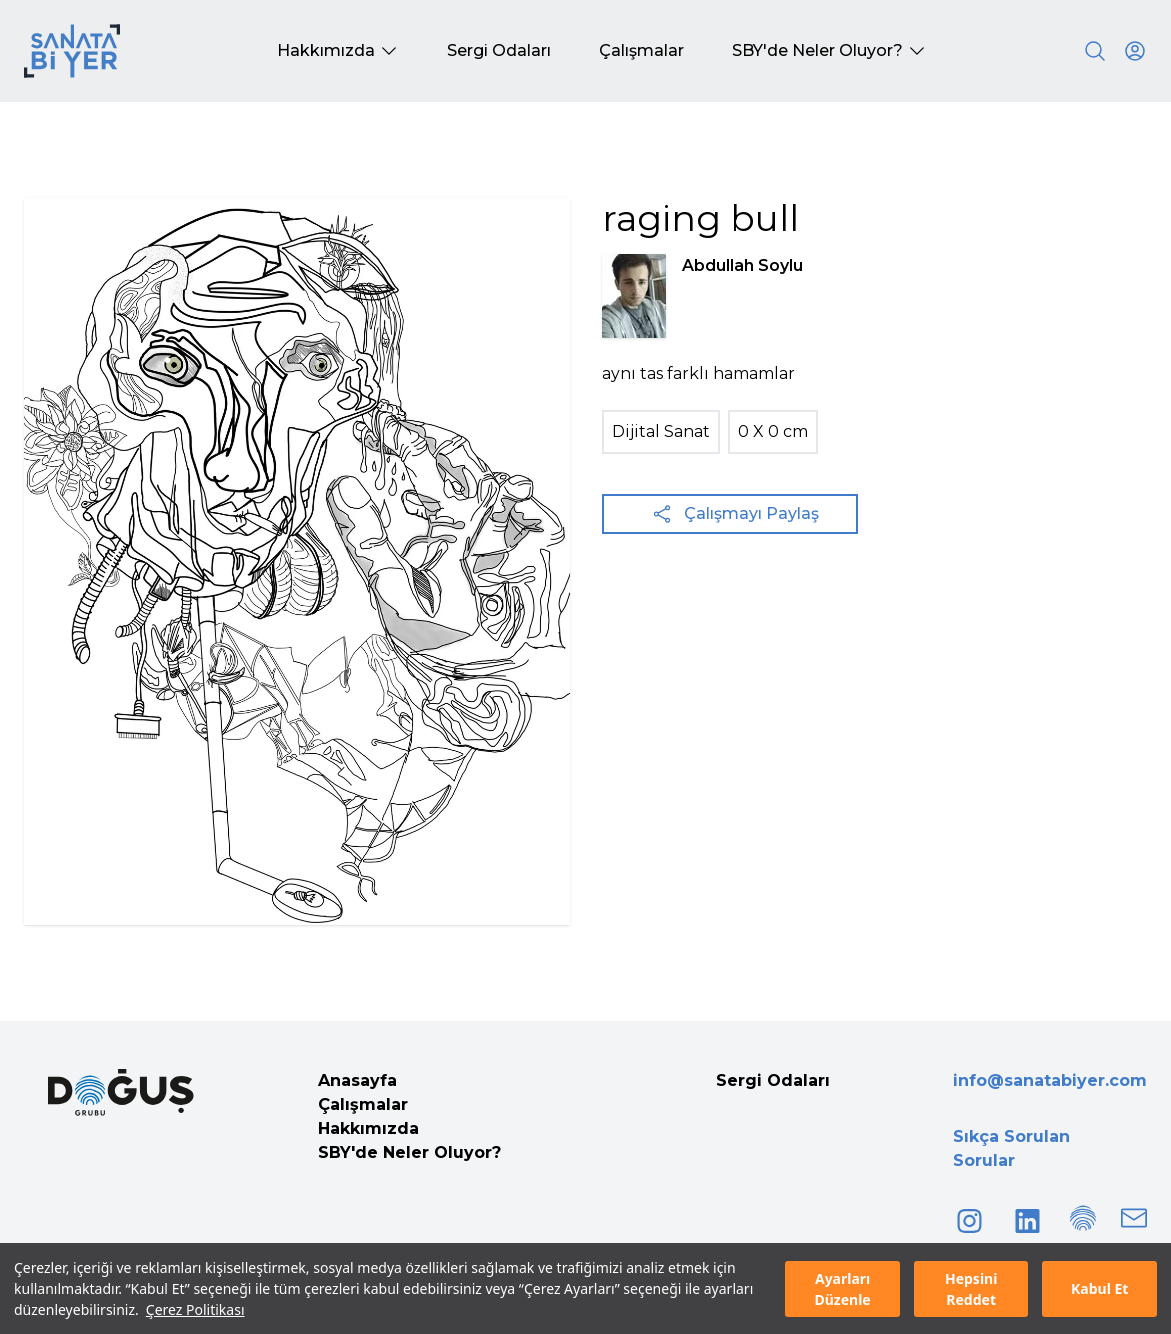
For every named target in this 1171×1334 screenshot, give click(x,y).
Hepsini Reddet (971, 1289)
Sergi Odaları (773, 1080)
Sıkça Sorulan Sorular (1011, 1148)
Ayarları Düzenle (842, 1289)
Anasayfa (357, 1080)
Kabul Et (1099, 1288)
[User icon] (1135, 51)
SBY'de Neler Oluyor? (409, 1152)
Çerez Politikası (195, 1309)
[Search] (1095, 51)
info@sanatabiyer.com (1050, 1080)
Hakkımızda (368, 1128)
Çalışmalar (363, 1104)
